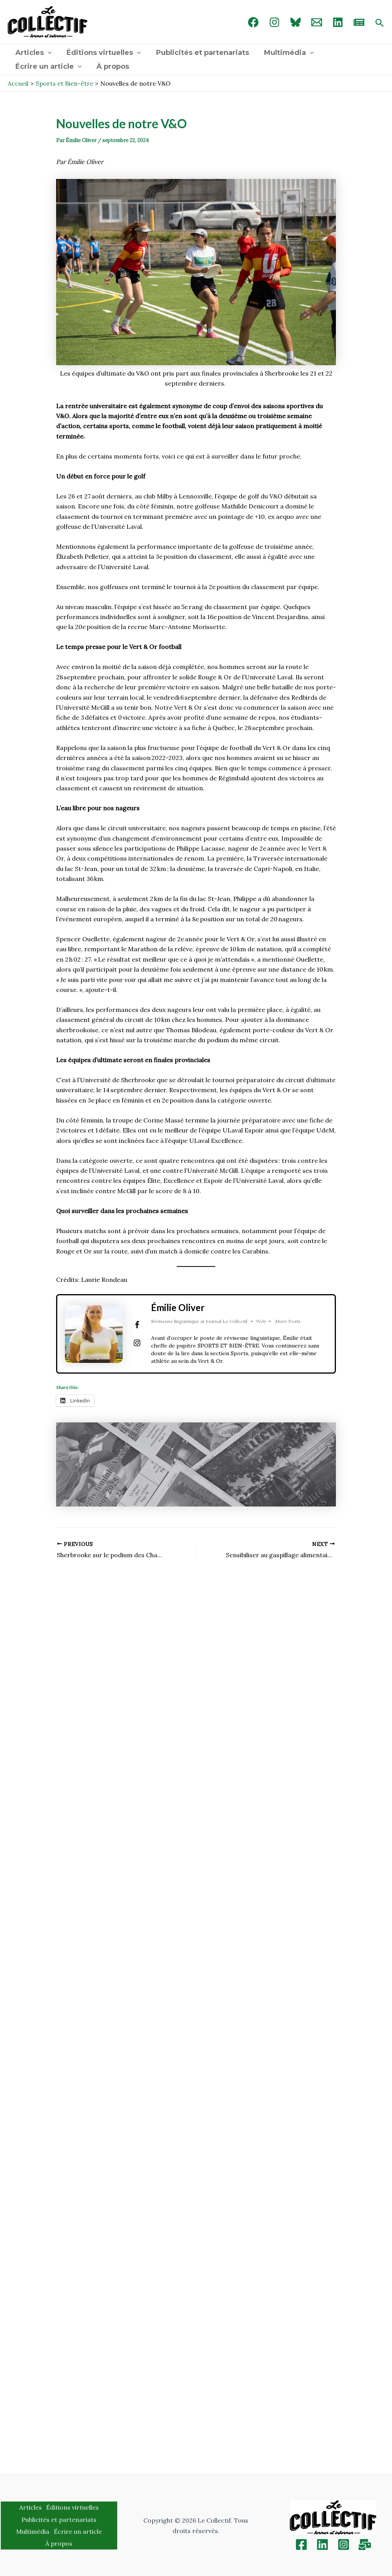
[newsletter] (359, 22)
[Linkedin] (322, 2544)
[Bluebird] (295, 22)
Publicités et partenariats (199, 52)
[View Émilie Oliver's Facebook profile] (136, 1325)
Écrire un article (48, 66)
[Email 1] (316, 22)
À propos (111, 66)
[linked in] (337, 22)
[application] (47, 53)
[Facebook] (253, 22)
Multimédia (285, 53)
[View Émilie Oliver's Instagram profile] (136, 1343)
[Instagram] (274, 22)
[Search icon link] (379, 23)
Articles (33, 53)
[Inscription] (365, 2544)
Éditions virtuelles (102, 53)
